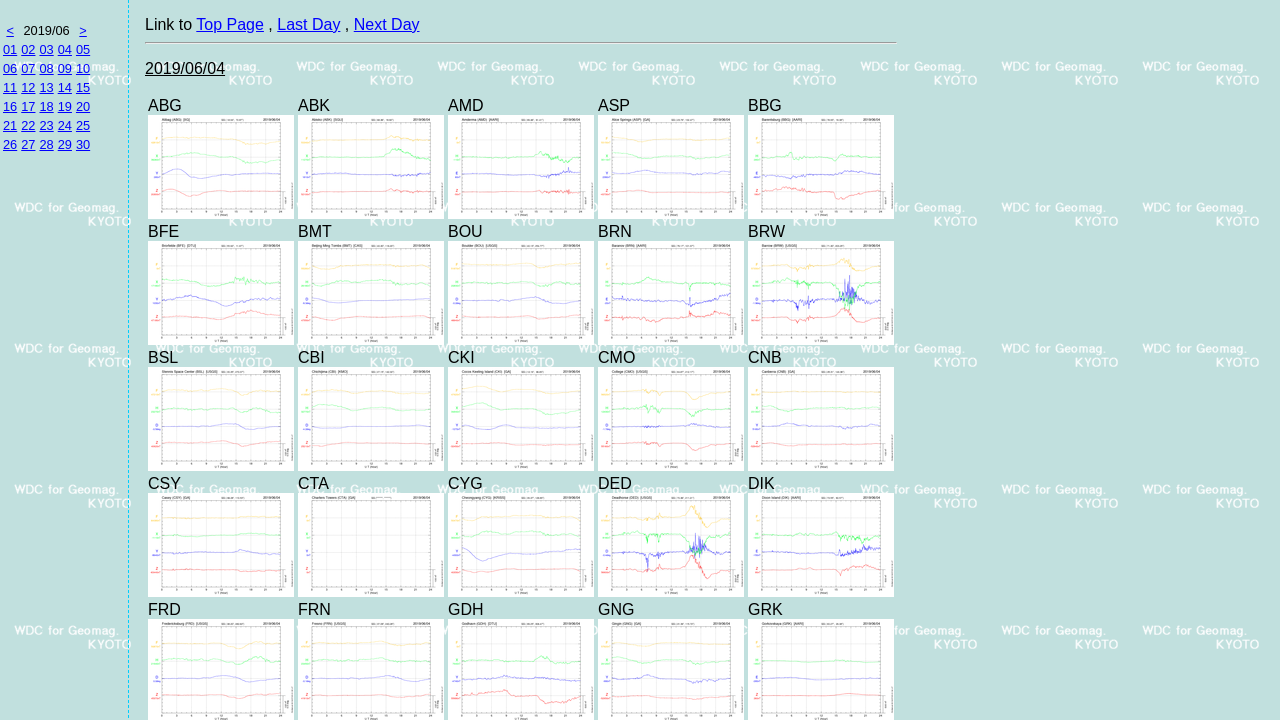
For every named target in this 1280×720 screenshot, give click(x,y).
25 (83, 125)
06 (10, 68)
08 (46, 68)
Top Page (230, 24)
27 (28, 144)
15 (83, 87)
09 (65, 68)
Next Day (387, 24)
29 (65, 144)
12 (28, 87)
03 (46, 49)
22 (28, 125)
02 (28, 49)
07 (28, 68)
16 (10, 106)
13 (46, 87)
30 (83, 144)
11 (10, 87)
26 (10, 144)
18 (46, 106)
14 (65, 87)
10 (83, 68)
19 (65, 106)
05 (83, 49)
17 (28, 106)
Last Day (308, 24)
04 (65, 49)
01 (10, 49)
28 (46, 144)
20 (83, 106)
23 (46, 125)
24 (65, 125)
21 (10, 125)
